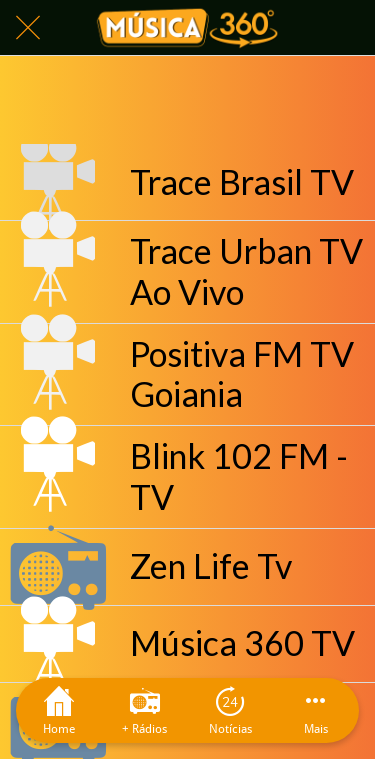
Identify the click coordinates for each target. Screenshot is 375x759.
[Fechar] (28, 28)
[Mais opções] (316, 710)
